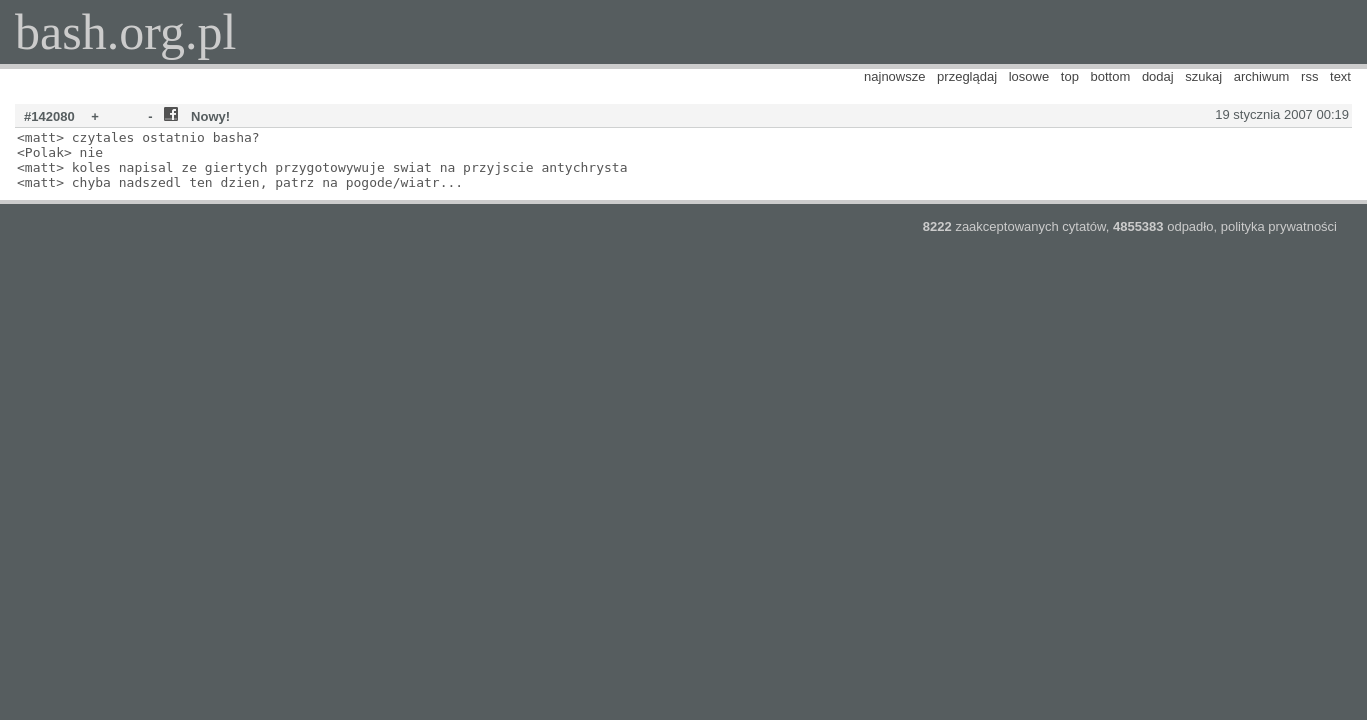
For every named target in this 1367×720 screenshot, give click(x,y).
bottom (1111, 76)
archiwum (1262, 76)
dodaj (1158, 76)
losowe (1029, 76)
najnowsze (894, 76)
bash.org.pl (125, 32)
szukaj (1203, 76)
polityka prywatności (1279, 226)
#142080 (49, 116)
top (1070, 76)
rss (1309, 76)
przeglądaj (967, 76)
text (1340, 76)
